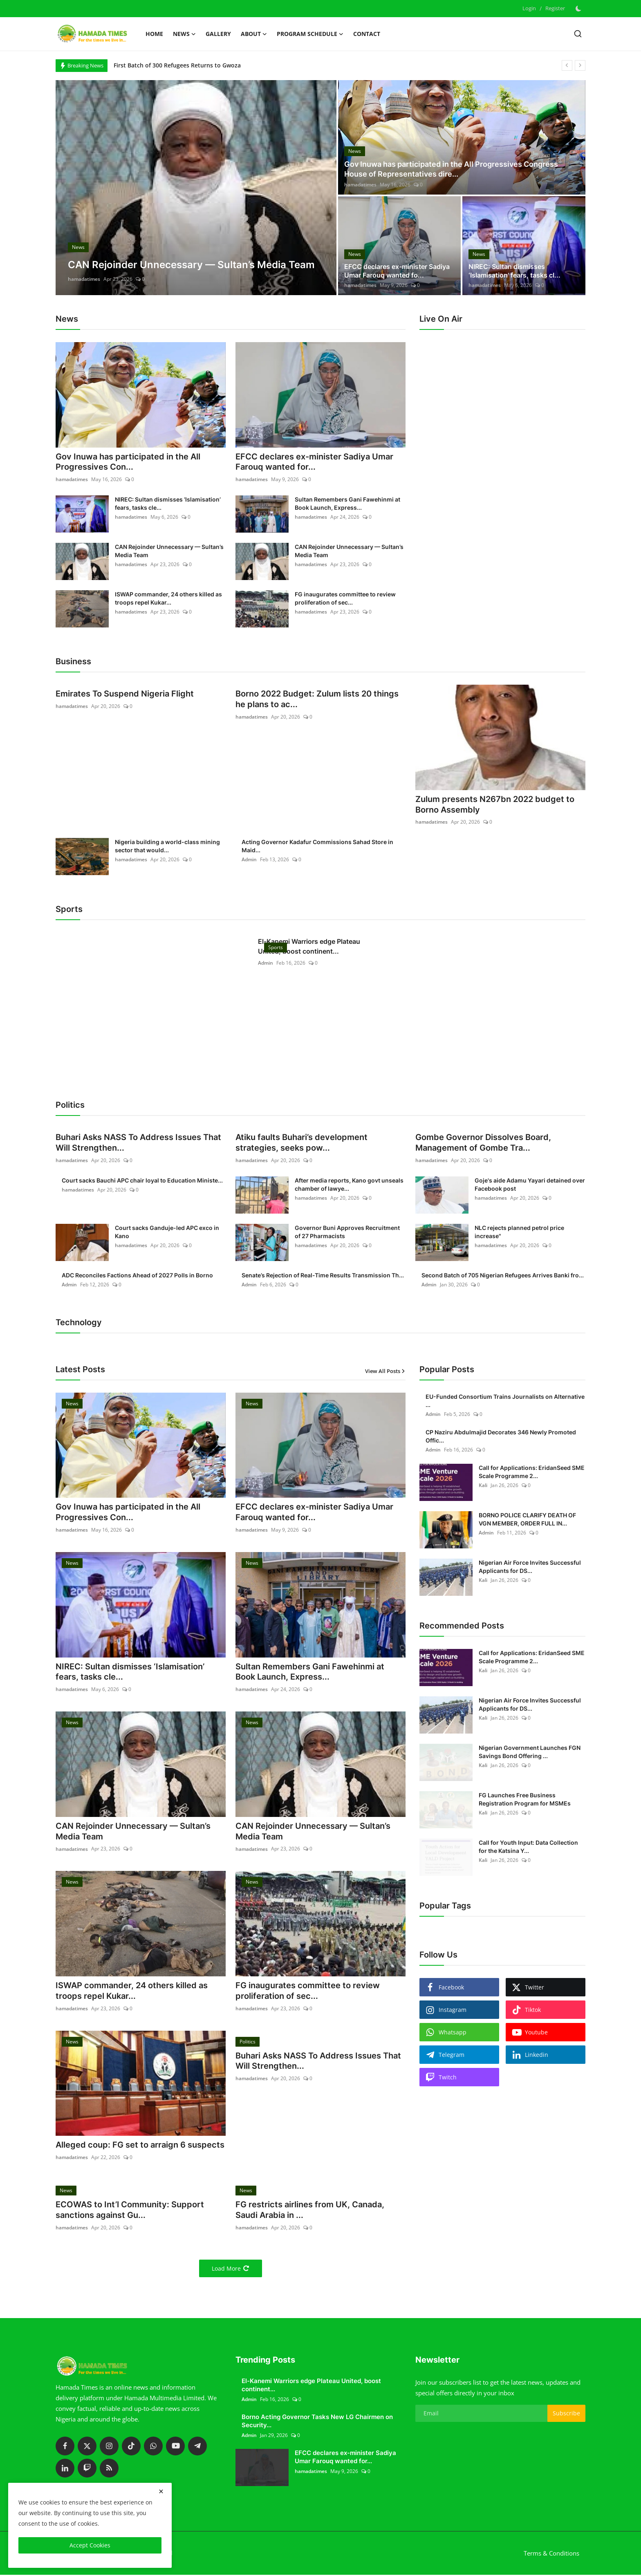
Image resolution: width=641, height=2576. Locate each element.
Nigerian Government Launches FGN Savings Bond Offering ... (529, 1752)
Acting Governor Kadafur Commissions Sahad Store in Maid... (317, 846)
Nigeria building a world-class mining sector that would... (167, 846)
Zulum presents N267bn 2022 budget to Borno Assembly (494, 805)
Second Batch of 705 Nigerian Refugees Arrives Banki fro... (502, 1275)
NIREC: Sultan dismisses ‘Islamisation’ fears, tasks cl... (514, 271)
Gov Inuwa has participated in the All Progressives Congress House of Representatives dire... (451, 169)
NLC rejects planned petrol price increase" (519, 1232)
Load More (230, 2270)
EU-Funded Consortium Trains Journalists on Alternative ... (505, 1401)
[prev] (567, 65)
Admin (249, 859)
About (254, 34)
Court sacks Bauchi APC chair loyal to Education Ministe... (142, 1180)
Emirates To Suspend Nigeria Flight (125, 694)
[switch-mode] (579, 8)
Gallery (218, 34)
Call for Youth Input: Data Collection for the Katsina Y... (528, 1847)
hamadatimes (84, 279)
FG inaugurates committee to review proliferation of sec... (345, 598)
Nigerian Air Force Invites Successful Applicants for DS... (530, 1567)
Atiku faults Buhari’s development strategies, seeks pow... (301, 1143)
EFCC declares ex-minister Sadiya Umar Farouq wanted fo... (397, 271)
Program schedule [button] (310, 34)
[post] (196, 187)
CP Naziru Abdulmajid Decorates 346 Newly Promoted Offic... (501, 1436)
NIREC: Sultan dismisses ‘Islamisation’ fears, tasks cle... (168, 503)
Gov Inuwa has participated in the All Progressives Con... (128, 462)
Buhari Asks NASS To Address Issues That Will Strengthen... (138, 1143)
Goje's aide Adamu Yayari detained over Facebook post (530, 1184)
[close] (161, 2491)
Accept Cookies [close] (89, 2545)
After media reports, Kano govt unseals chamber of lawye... (349, 1184)
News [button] (184, 34)
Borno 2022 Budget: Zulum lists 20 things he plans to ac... (317, 700)
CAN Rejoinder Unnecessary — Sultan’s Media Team (169, 551)
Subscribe (566, 2414)
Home (154, 34)
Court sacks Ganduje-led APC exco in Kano (167, 1232)
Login (529, 8)
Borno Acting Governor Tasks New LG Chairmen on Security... (317, 2422)
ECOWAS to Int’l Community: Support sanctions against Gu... (130, 2211)
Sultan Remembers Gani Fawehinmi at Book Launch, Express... (347, 503)
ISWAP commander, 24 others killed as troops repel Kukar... (168, 598)
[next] (580, 65)
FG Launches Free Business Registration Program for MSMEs (525, 1799)
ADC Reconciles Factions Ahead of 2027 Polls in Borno (137, 1275)
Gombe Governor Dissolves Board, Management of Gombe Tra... (483, 1143)
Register (555, 8)
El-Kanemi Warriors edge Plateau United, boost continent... (309, 947)
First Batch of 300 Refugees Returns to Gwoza (177, 65)
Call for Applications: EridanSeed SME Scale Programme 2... (532, 1472)
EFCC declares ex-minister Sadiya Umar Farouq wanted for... (314, 462)
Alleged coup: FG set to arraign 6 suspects (140, 2146)
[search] (577, 33)
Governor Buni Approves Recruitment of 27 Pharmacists (347, 1232)
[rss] (109, 2469)
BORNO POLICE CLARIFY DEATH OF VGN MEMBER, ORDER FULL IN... (527, 1519)
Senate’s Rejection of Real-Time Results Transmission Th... (323, 1275)
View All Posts (385, 1371)
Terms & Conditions (551, 2554)
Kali (483, 1485)
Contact (366, 34)
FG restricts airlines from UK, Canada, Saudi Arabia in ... (309, 2211)
